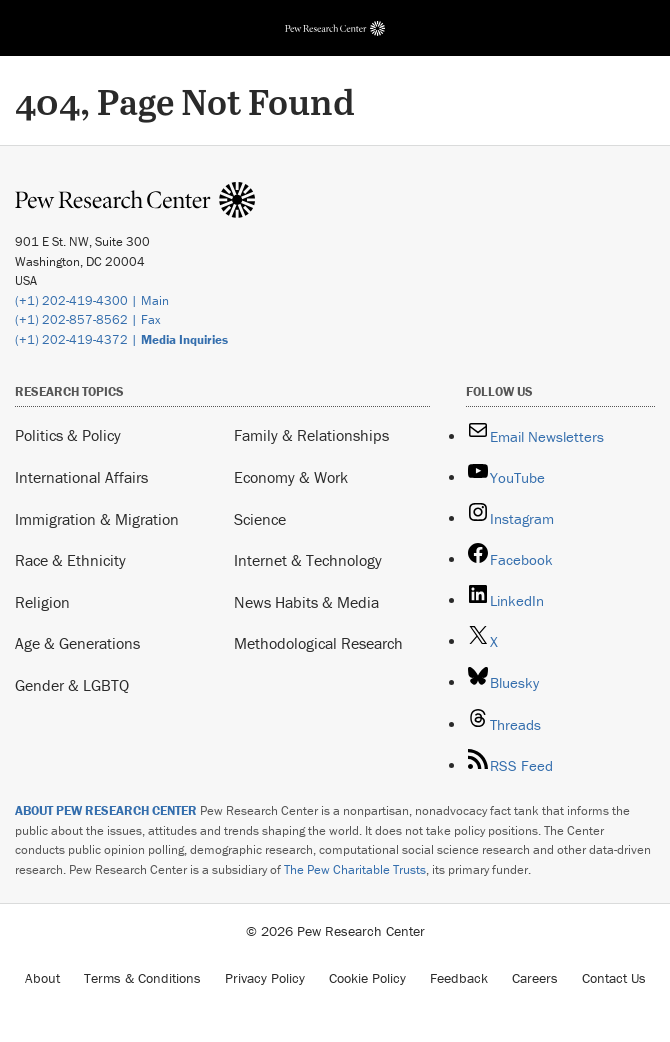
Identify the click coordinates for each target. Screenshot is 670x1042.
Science (260, 519)
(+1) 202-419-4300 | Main (92, 300)
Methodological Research (318, 643)
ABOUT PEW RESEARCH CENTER (106, 810)
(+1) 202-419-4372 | (121, 339)
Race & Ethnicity (70, 560)
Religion (42, 602)
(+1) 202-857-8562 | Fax (88, 319)
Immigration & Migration (97, 519)
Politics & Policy (68, 435)
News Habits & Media (306, 602)
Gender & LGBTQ (72, 685)
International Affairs (81, 477)
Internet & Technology (308, 560)
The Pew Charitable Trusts (355, 869)
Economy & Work (291, 477)
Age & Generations (77, 643)
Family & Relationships (311, 435)
